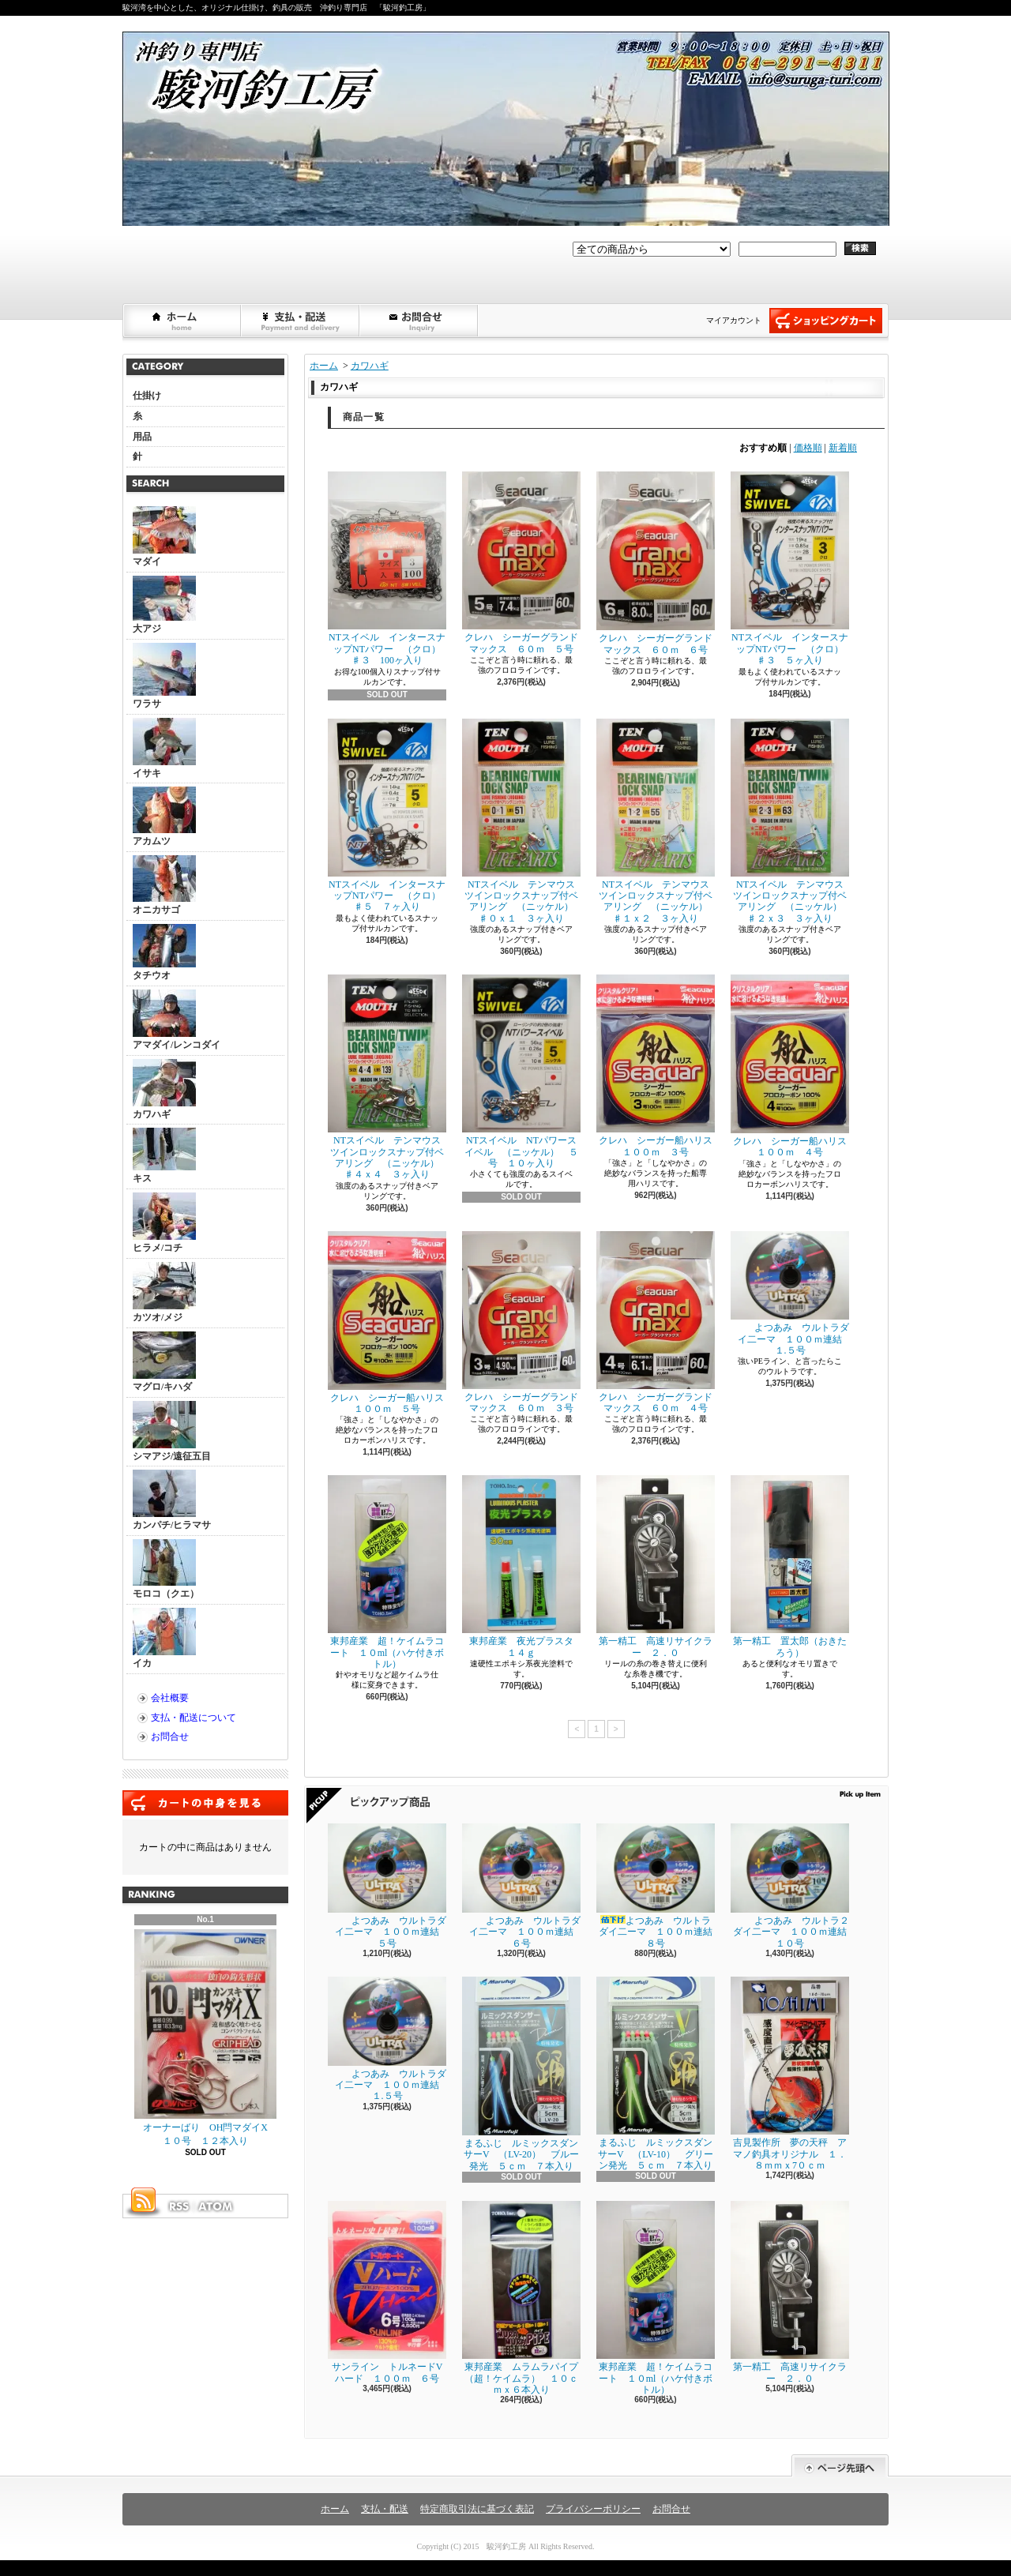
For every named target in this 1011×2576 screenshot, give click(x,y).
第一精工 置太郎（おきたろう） (790, 1566)
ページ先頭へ (840, 2465)
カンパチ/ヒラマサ (172, 1500)
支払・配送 (384, 2508)
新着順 (843, 447)
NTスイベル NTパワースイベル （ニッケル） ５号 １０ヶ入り (521, 1071)
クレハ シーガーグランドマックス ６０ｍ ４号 (655, 1322)
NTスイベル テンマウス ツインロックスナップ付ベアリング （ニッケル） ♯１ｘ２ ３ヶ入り (657, 821)
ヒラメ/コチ (164, 1222)
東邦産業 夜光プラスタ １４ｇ (522, 1566)
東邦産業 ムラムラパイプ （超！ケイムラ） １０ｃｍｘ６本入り (525, 2298)
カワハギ (164, 1089)
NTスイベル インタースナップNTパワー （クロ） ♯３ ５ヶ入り (792, 568)
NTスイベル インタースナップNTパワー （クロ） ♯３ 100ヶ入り (389, 568)
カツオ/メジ (164, 1292)
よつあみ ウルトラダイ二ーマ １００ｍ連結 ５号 (388, 1885)
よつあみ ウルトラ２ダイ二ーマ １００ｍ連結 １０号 (793, 1885)
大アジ (164, 605)
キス (164, 1156)
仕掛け (147, 395)
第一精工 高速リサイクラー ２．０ (655, 1566)
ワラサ (164, 676)
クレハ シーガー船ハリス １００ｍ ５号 (390, 1322)
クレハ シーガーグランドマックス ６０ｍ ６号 (655, 563)
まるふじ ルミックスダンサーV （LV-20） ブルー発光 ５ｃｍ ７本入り (521, 2074)
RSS (178, 2206)
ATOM (216, 2206)
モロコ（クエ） (166, 1569)
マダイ (164, 536)
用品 (142, 436)
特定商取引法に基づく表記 (477, 2508)
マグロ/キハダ (164, 1361)
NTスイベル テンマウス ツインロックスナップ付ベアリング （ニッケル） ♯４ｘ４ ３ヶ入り (389, 1077)
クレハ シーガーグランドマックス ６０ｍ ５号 (521, 562)
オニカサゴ (164, 885)
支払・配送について (301, 320)
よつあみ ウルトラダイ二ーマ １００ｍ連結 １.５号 (791, 1293)
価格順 (808, 447)
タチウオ (164, 952)
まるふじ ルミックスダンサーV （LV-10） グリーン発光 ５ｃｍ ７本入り (655, 2074)
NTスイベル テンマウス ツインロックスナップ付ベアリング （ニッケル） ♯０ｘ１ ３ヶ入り (523, 821)
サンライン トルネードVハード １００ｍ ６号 (387, 2292)
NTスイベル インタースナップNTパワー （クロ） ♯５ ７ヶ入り (389, 816)
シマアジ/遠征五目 (172, 1431)
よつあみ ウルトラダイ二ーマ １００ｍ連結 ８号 (659, 1885)
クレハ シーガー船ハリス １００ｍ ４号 (793, 1066)
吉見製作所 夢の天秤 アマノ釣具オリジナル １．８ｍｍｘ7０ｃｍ (790, 2074)
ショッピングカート (825, 320)
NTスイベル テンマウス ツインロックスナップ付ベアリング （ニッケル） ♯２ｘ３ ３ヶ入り (792, 821)
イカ (164, 1638)
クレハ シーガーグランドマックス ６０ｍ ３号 (521, 1322)
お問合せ (419, 320)
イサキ (164, 748)
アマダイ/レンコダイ (176, 1019)
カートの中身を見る (205, 1803)
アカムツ (164, 817)
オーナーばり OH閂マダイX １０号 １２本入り (205, 2037)
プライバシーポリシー (593, 2508)
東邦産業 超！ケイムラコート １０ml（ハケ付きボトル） (387, 1572)
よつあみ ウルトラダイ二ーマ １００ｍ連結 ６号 (522, 1885)
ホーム (182, 320)
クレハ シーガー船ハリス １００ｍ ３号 (659, 1065)
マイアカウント (733, 320)
